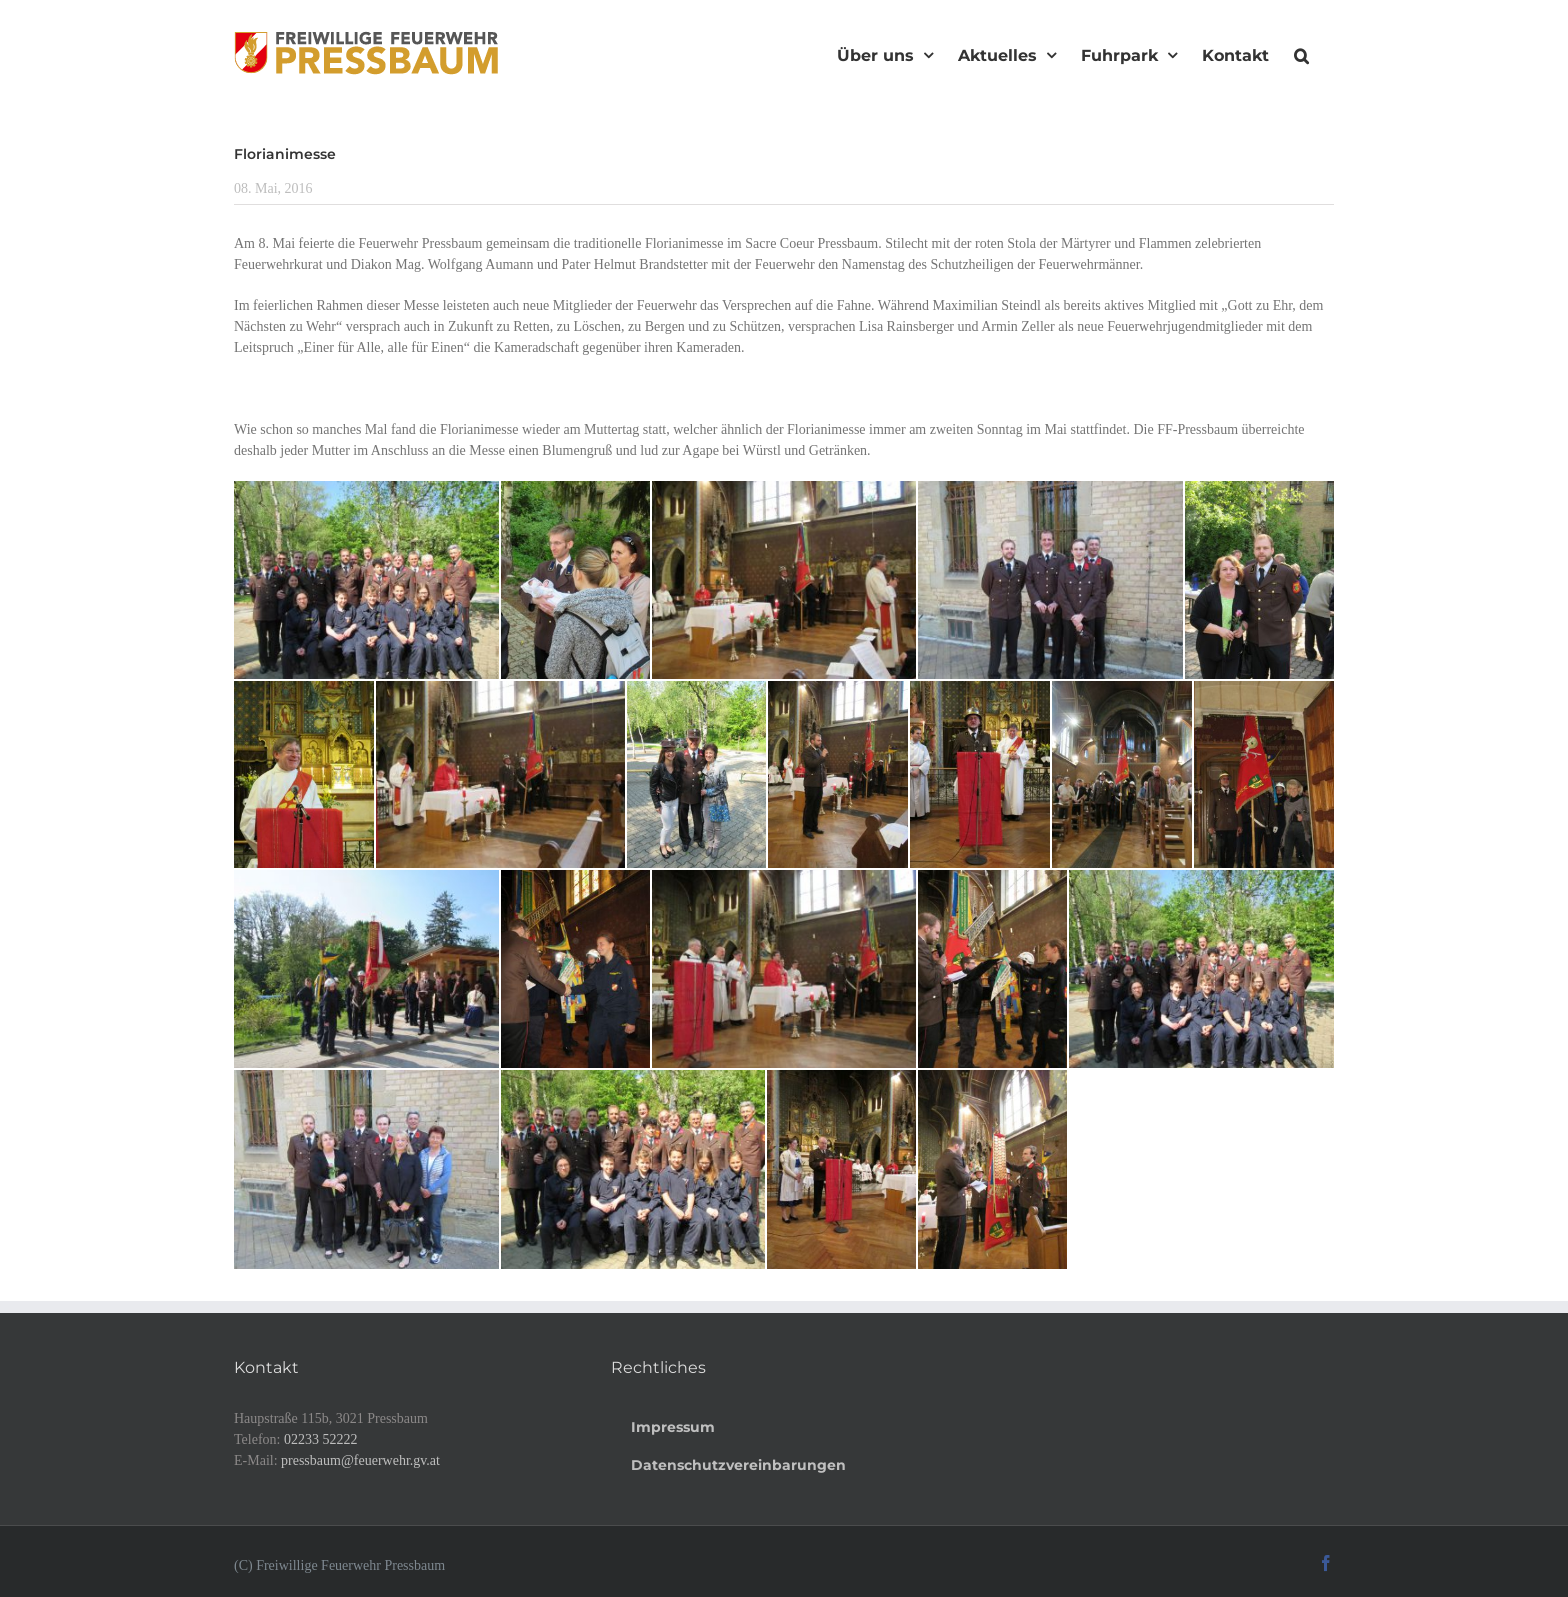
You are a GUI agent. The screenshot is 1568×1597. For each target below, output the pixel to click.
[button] (1301, 53)
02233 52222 (321, 1439)
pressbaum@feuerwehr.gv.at (360, 1460)
